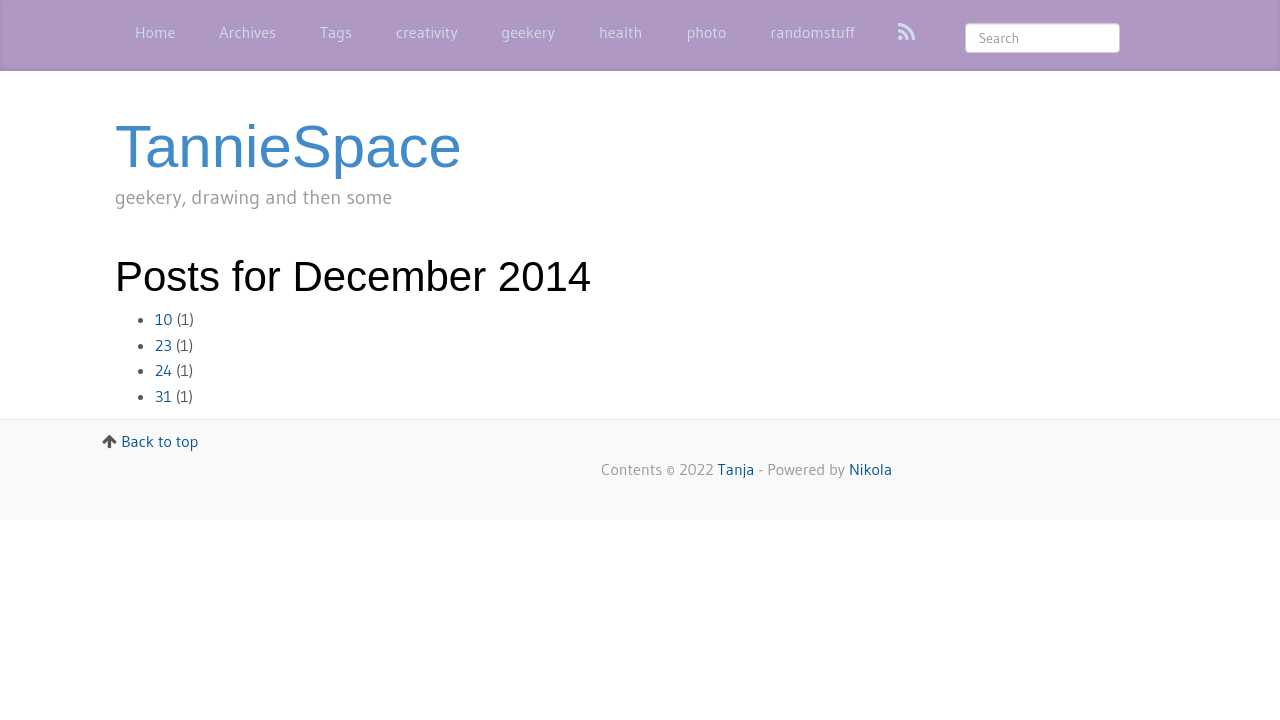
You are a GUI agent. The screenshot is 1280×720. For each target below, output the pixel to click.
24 (163, 370)
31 (163, 396)
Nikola (870, 469)
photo (706, 32)
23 (163, 345)
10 (164, 319)
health (621, 32)
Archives (247, 32)
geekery (528, 32)
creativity (427, 32)
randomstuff (812, 32)
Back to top (159, 441)
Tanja (736, 469)
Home (155, 32)
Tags (336, 32)
